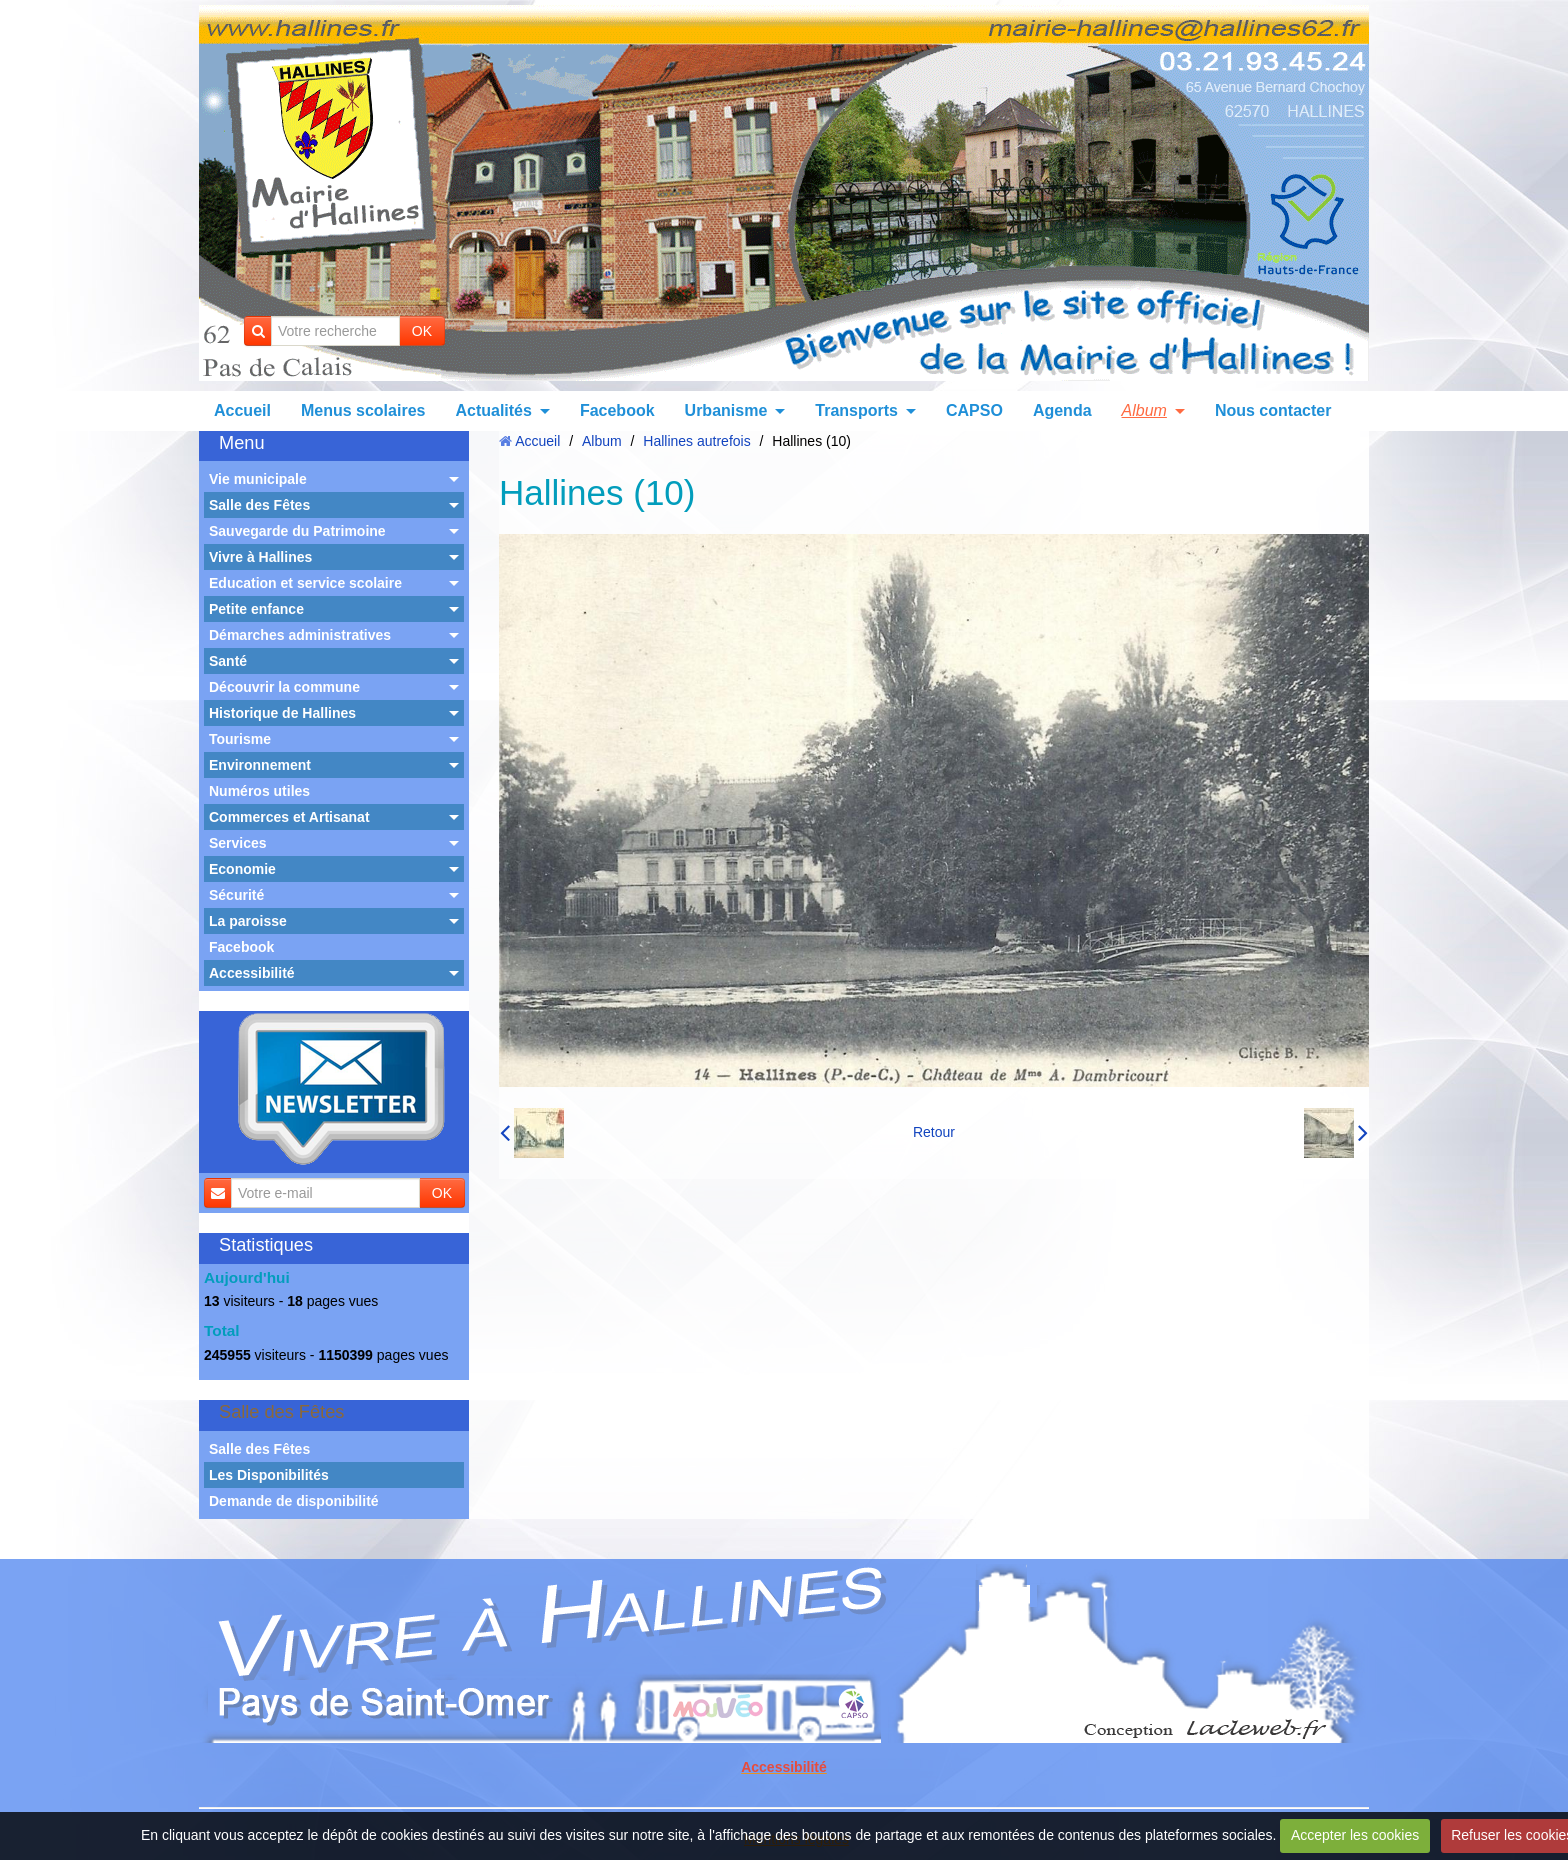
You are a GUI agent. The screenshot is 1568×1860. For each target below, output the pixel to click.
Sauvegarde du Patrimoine (297, 531)
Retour (934, 1132)
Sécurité (236, 895)
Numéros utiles (259, 791)
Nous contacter (1273, 410)
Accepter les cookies (1355, 1835)
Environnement (260, 765)
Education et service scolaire (305, 583)
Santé (228, 661)
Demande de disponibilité (294, 1501)
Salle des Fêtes (259, 505)
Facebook (617, 410)
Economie (242, 869)
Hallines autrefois (696, 441)
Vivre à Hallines (260, 557)
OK (422, 331)
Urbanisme (726, 410)
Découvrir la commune (284, 687)
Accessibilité (252, 973)
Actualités (493, 410)
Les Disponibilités (269, 1475)
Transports (856, 410)
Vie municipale (258, 479)
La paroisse (248, 921)
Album (1144, 410)
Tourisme (240, 739)
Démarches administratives (300, 635)
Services (238, 843)
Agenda (1062, 410)
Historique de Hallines (282, 713)
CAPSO (974, 410)
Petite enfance (256, 609)
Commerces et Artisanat (289, 817)
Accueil (242, 410)
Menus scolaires (363, 410)
